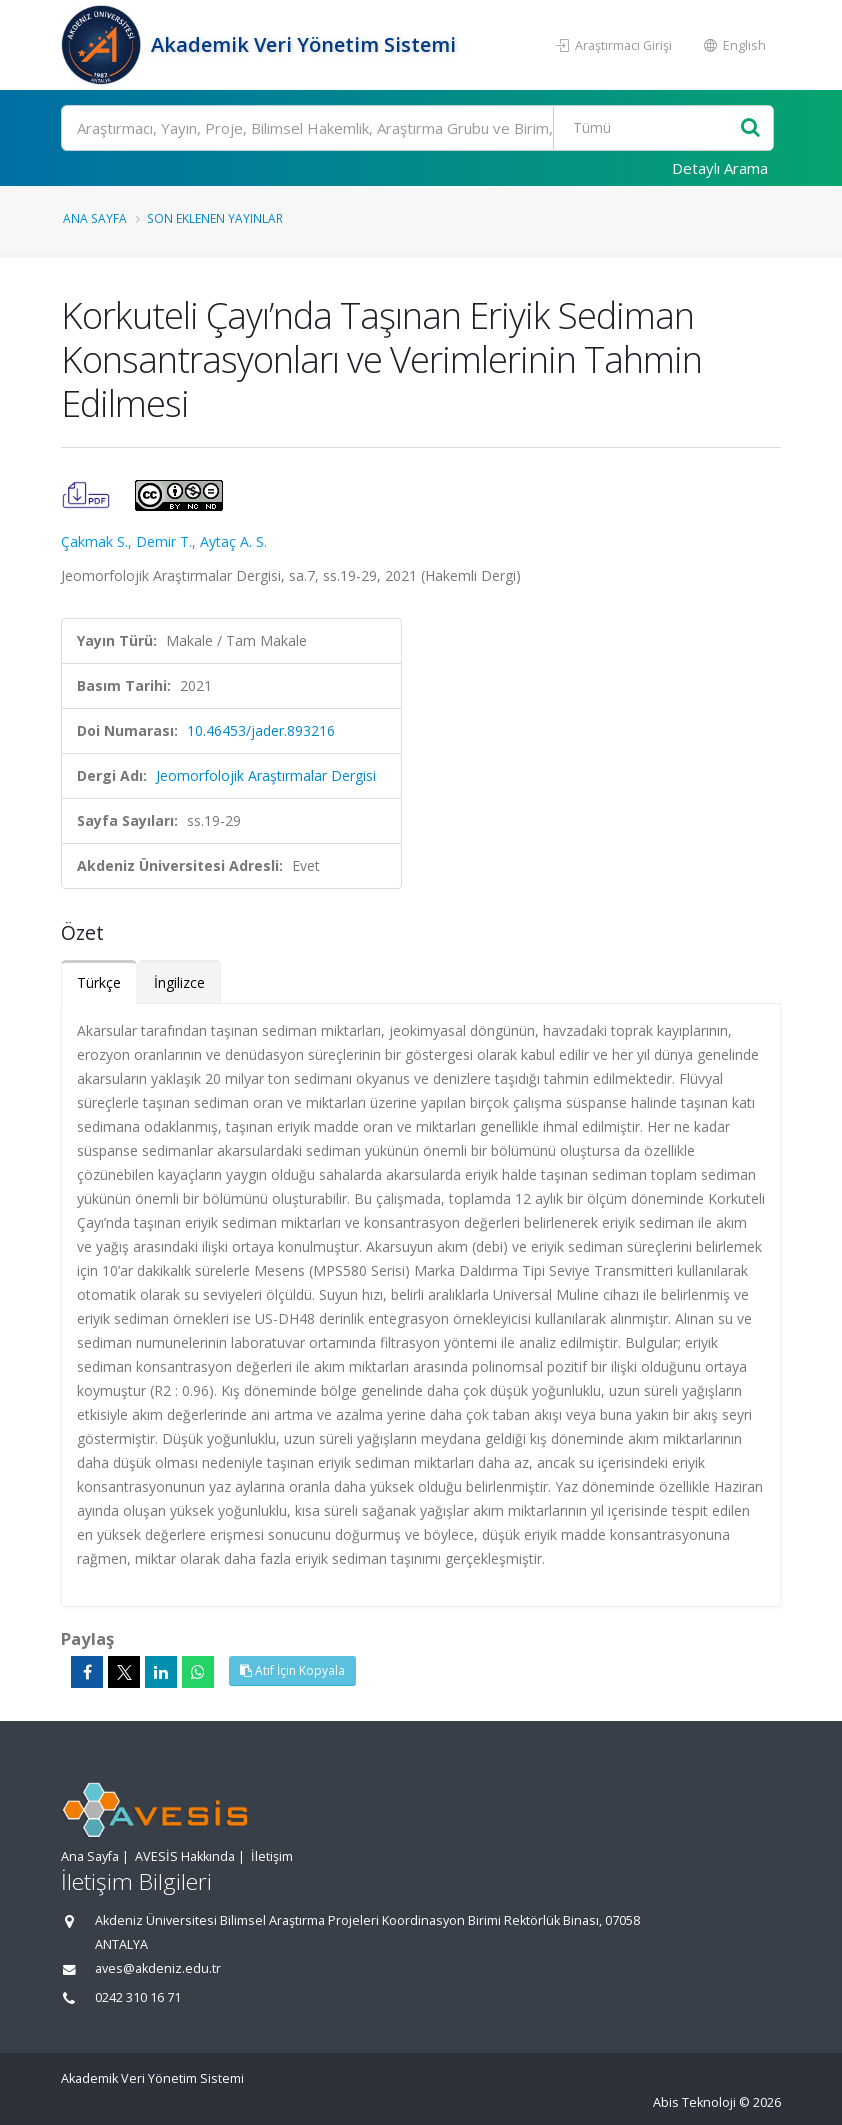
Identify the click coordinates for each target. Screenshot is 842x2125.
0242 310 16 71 (138, 1997)
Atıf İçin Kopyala (292, 1670)
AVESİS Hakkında (185, 1856)
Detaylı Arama (720, 168)
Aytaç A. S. (233, 541)
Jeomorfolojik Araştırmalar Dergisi (266, 775)
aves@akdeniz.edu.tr (158, 1968)
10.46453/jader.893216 (261, 730)
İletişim (272, 1856)
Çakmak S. (94, 541)
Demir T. (164, 541)
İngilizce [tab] (179, 982)
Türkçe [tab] (99, 982)
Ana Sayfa (95, 218)
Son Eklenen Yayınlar (215, 218)
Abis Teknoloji (694, 2102)
